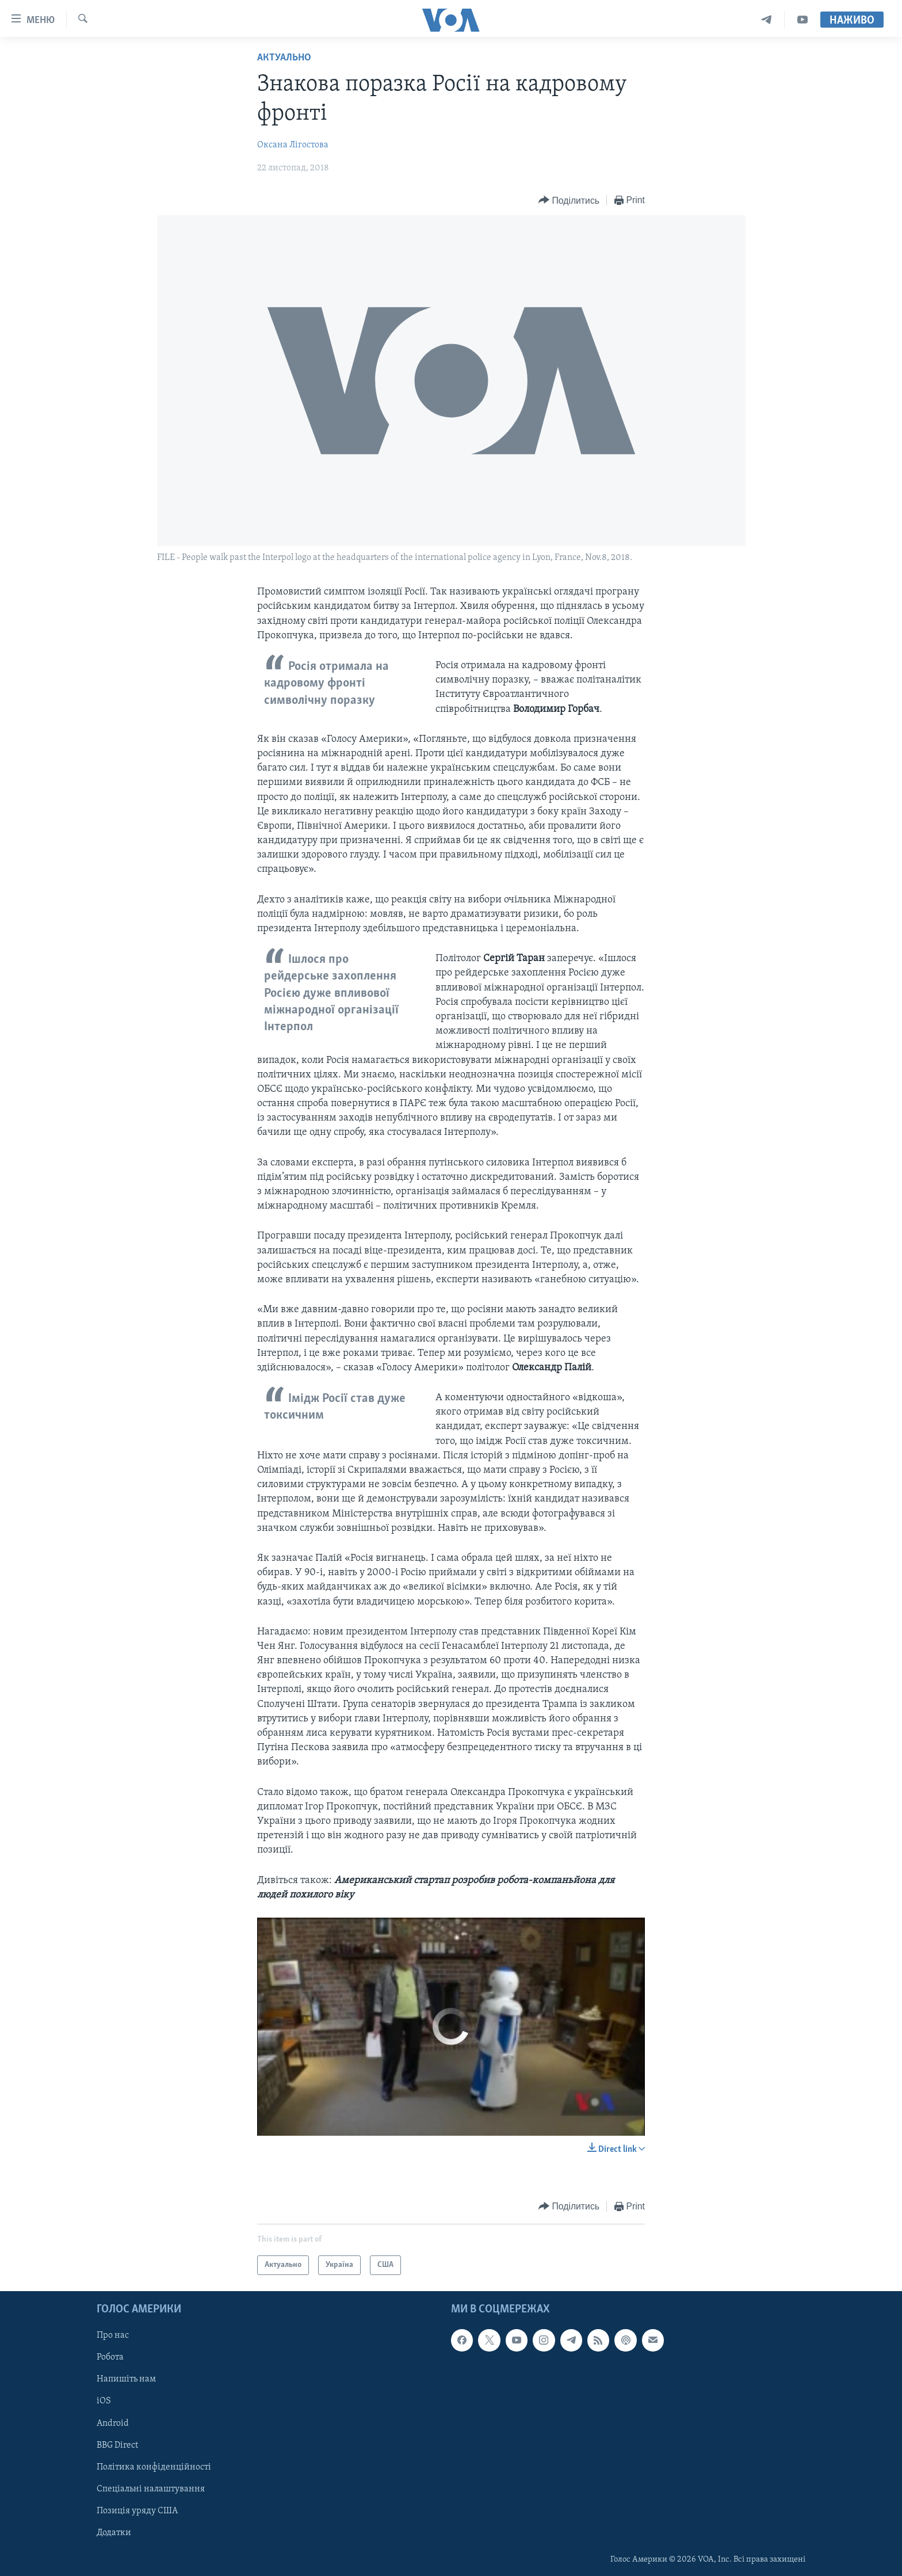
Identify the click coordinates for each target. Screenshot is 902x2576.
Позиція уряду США (137, 2511)
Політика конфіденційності (154, 2467)
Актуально (284, 57)
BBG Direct (117, 2445)
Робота (110, 2357)
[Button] (568, 200)
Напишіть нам (126, 2379)
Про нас (113, 2335)
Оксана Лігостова (292, 145)
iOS (104, 2401)
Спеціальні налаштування (151, 2489)
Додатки (114, 2532)
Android (113, 2423)
